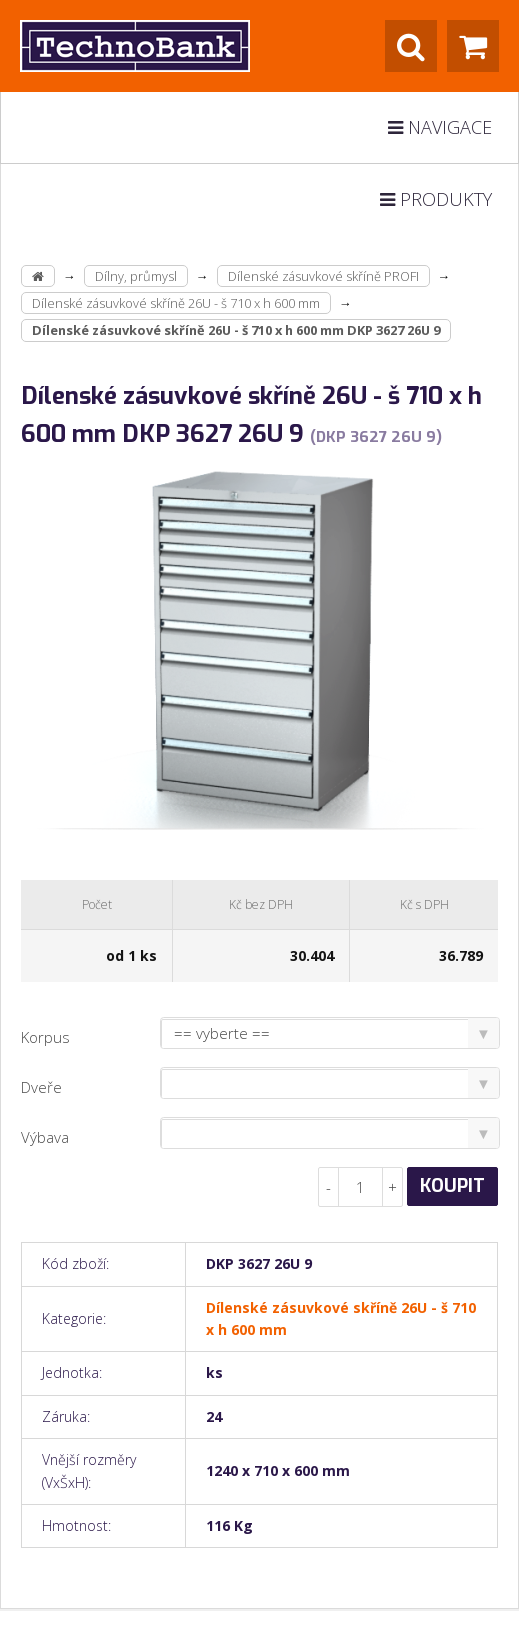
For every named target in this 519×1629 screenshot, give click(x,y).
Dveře (41, 1087)
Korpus (45, 1037)
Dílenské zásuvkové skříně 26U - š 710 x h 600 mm (176, 303)
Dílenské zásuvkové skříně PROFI (323, 276)
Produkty (436, 199)
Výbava (45, 1137)
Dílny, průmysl (136, 276)
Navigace (440, 127)
